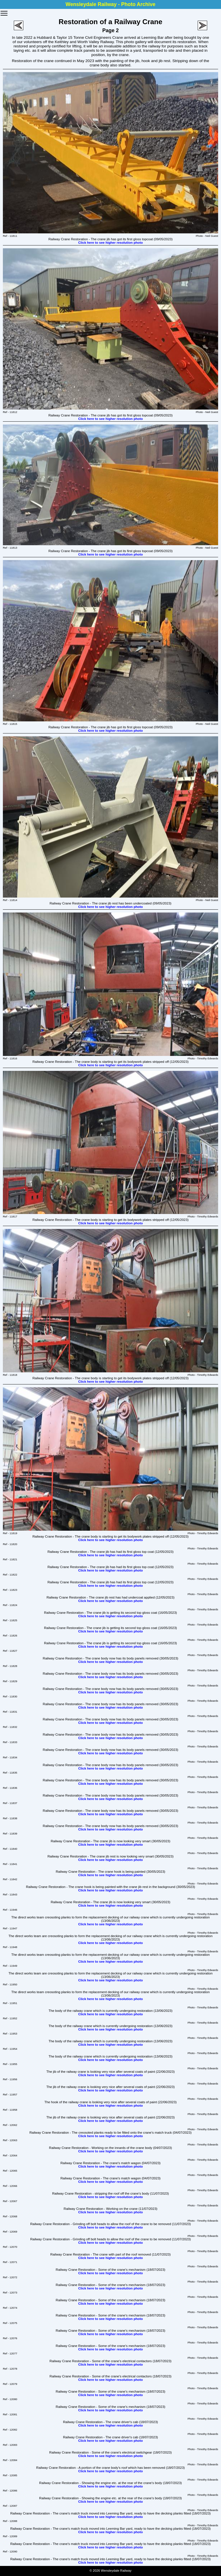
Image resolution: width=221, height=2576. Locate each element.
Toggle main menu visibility (4, 11)
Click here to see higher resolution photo (110, 242)
